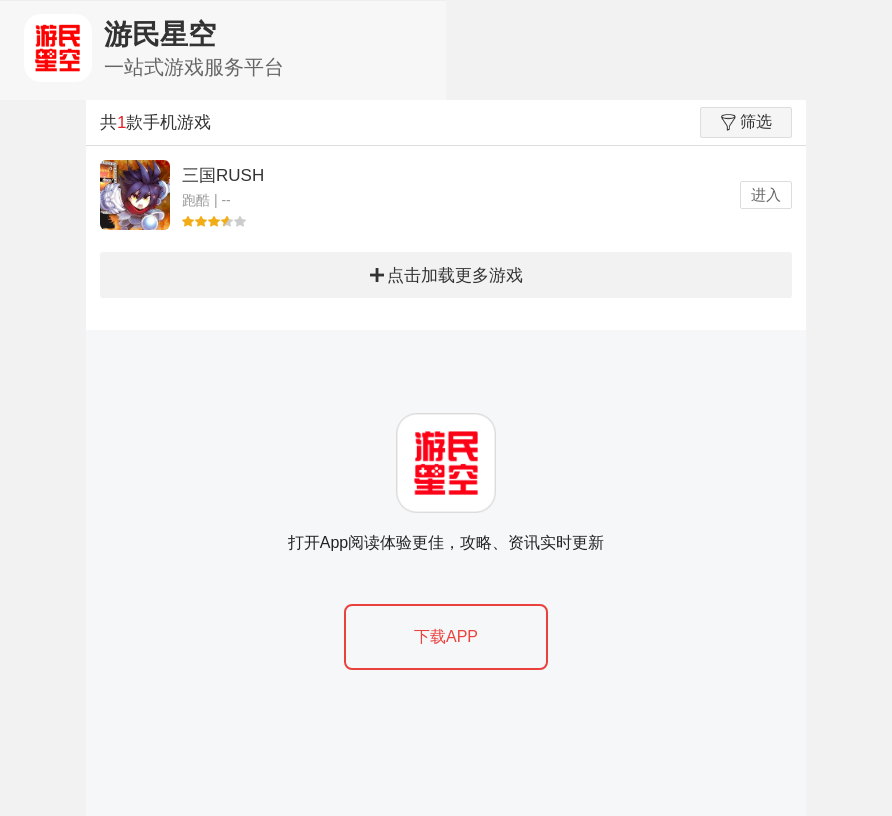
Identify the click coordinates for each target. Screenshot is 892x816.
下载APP (446, 636)
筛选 (746, 122)
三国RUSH (223, 175)
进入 (766, 194)
